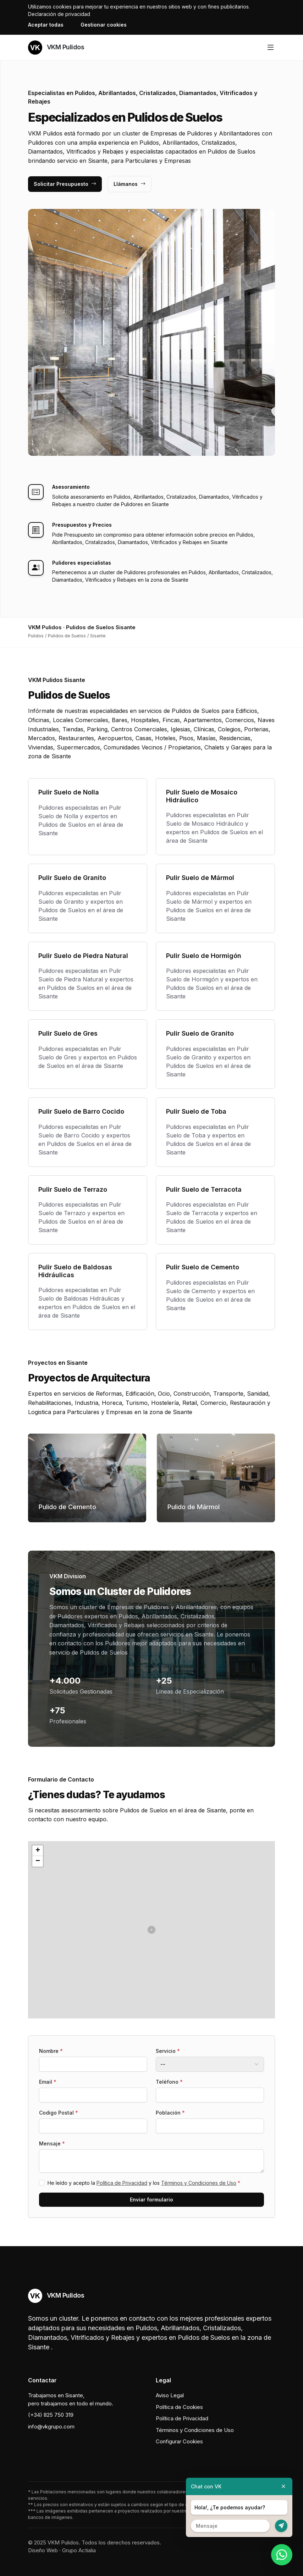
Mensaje (52, 2143)
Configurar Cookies (179, 2441)
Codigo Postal (58, 2113)
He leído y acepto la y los (144, 2183)
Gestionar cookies (104, 25)
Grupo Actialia (79, 2550)
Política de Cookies (179, 2407)
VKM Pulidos (56, 47)
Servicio (168, 2051)
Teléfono (169, 2082)
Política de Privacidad (122, 2183)
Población (170, 2113)
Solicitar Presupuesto (65, 184)
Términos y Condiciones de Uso (198, 2183)
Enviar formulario (151, 2199)
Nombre (51, 2051)
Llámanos (129, 184)
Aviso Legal (170, 2395)
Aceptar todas (46, 25)
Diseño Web (43, 2550)
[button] (151, 1930)
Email (47, 2082)
